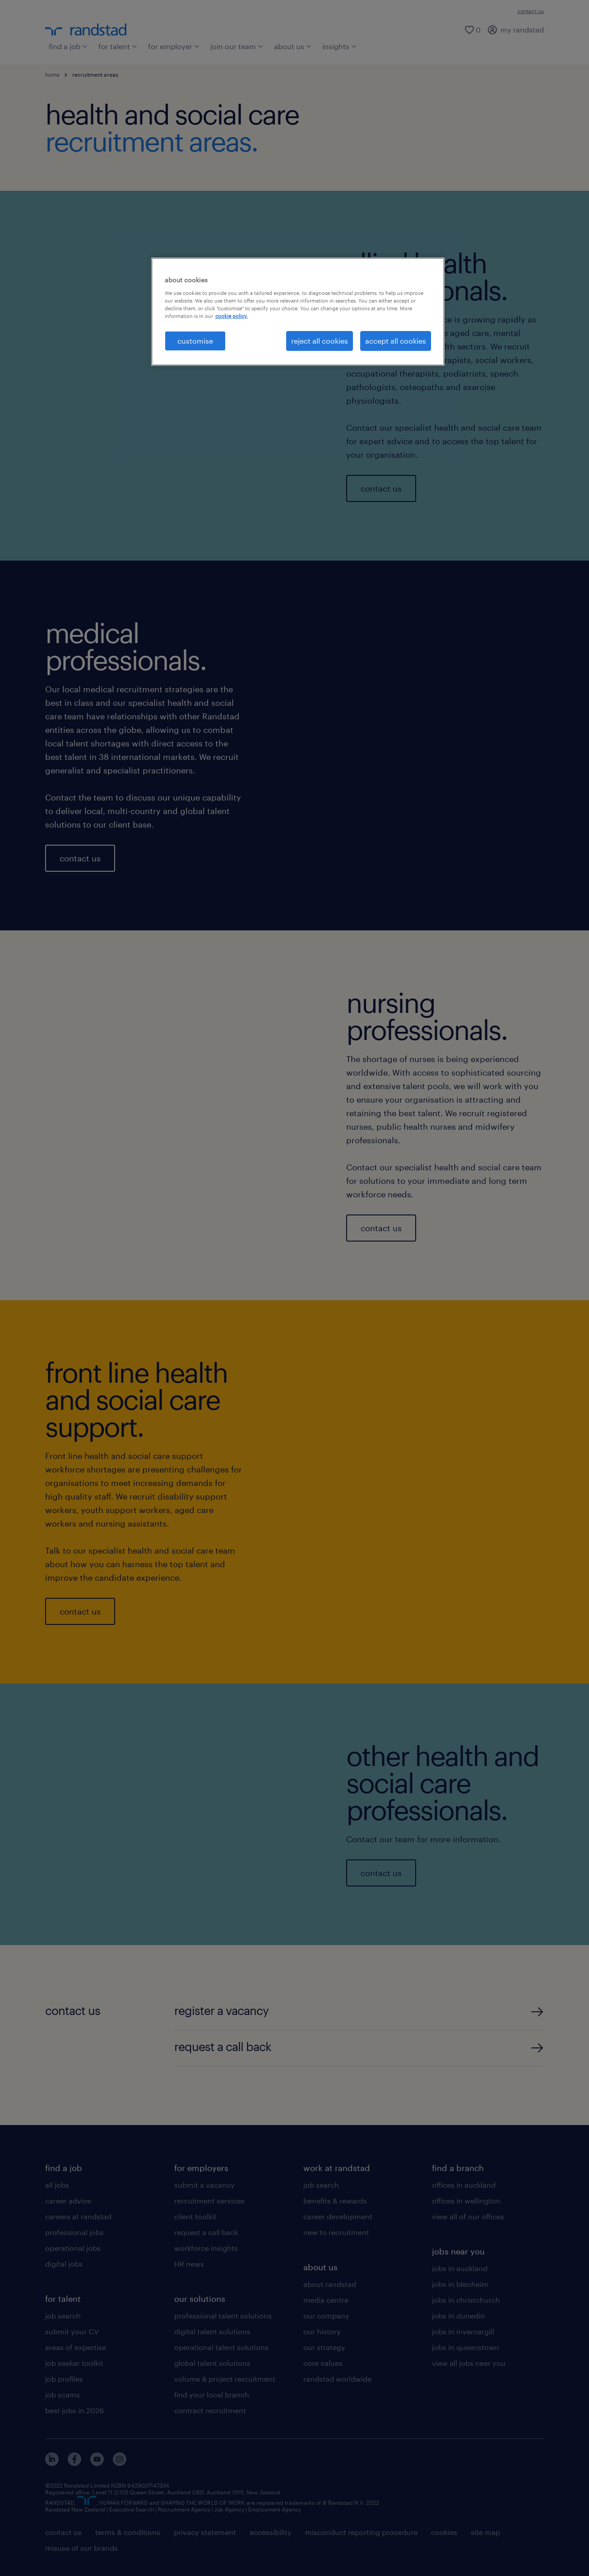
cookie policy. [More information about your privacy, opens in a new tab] (231, 316)
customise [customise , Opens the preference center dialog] (195, 340)
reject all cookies (319, 340)
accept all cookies (395, 340)
